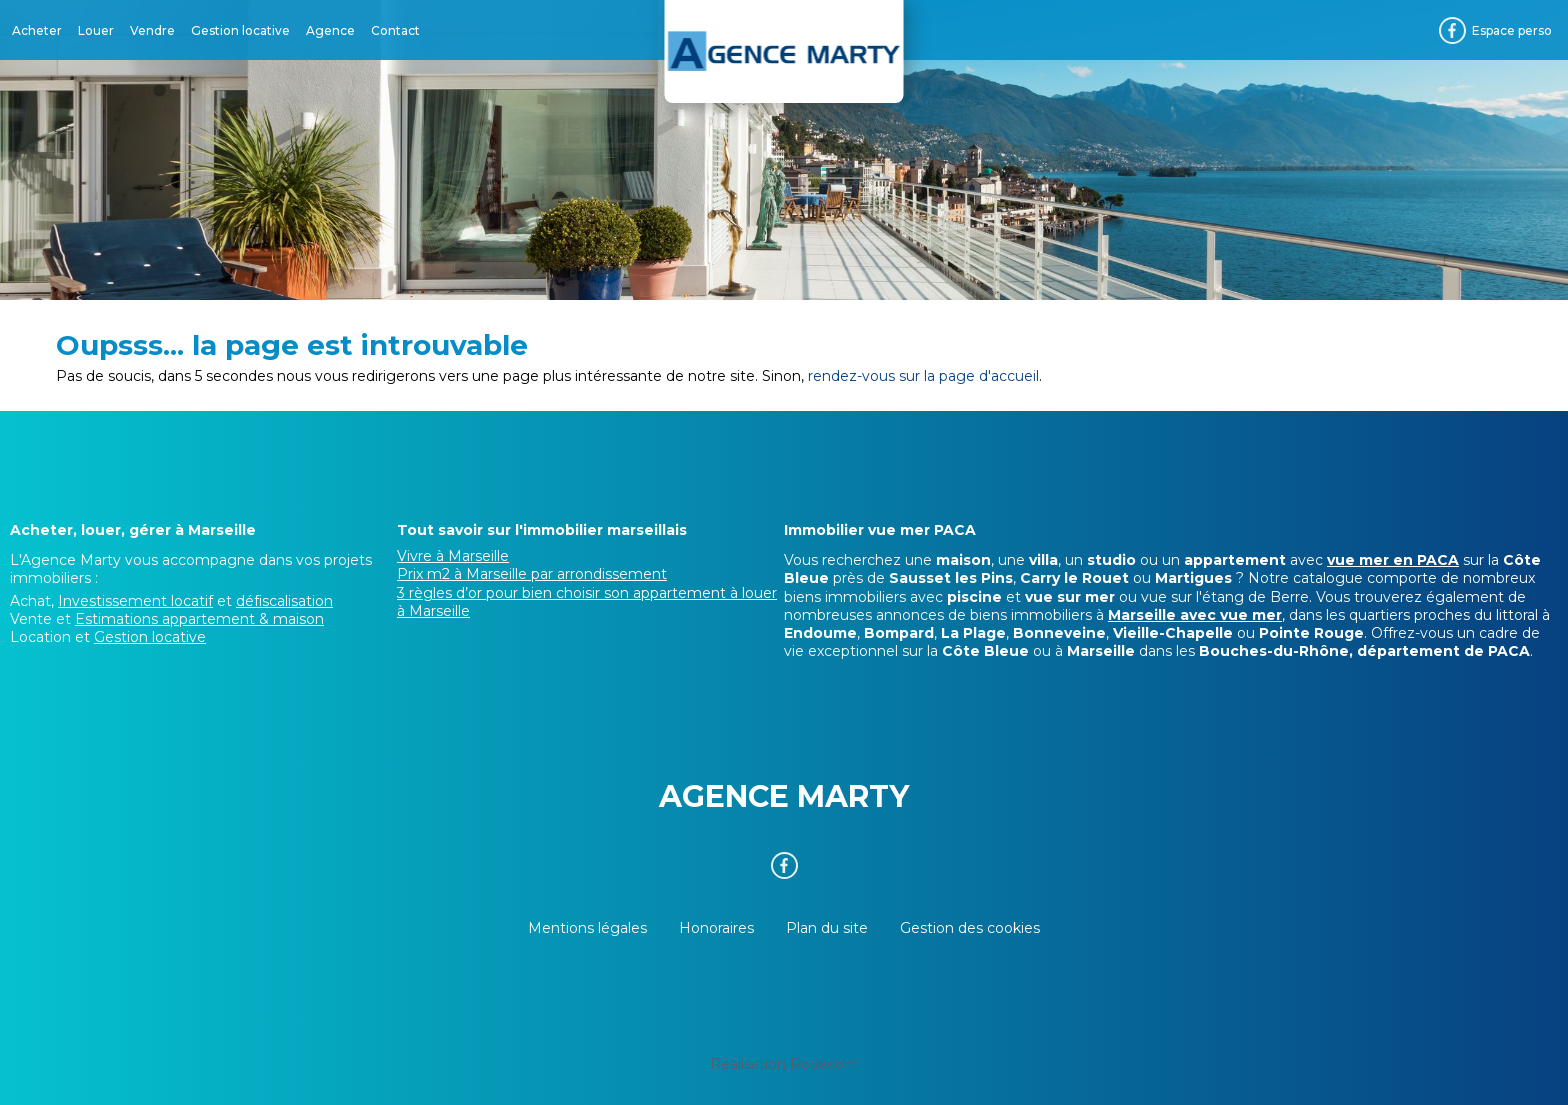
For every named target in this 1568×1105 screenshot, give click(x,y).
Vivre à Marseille (453, 556)
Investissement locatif (135, 601)
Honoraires (716, 928)
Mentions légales (587, 928)
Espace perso (1512, 30)
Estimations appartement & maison (199, 619)
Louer (96, 30)
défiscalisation (284, 601)
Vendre (152, 30)
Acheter (37, 30)
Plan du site (827, 928)
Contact (395, 30)
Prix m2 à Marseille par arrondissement (532, 574)
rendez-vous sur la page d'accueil (923, 376)
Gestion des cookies (970, 928)
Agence (330, 30)
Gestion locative (240, 30)
